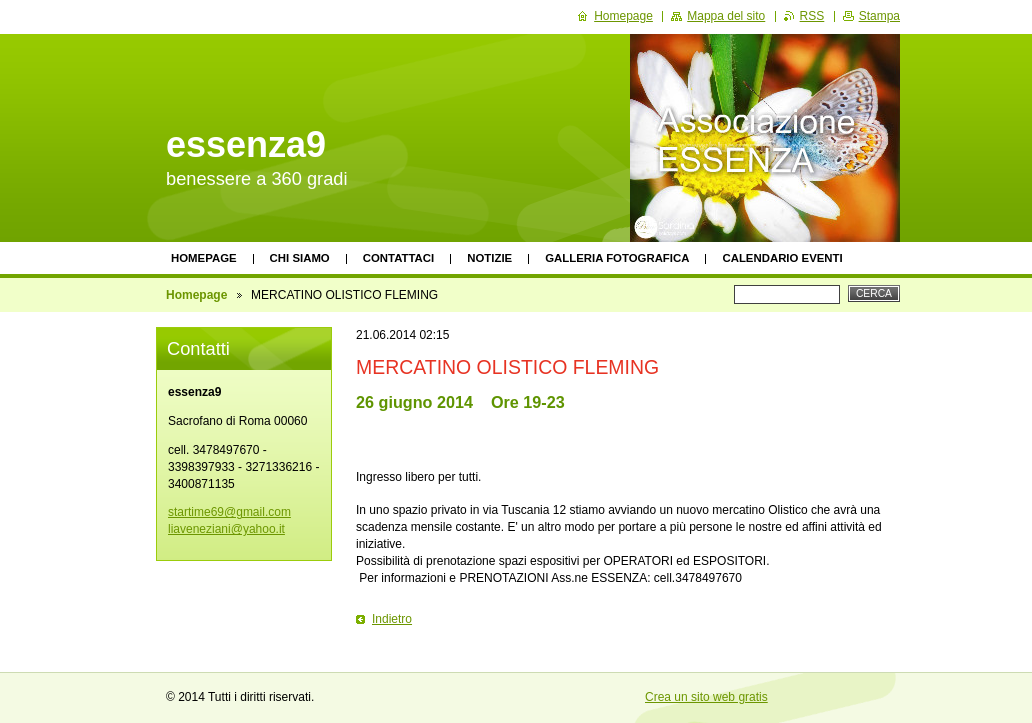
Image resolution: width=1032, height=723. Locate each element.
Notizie (489, 258)
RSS (812, 16)
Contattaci (399, 258)
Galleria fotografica (617, 258)
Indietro (392, 619)
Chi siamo (300, 258)
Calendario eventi (782, 258)
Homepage (204, 258)
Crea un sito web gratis (706, 697)
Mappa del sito (726, 16)
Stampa (879, 16)
